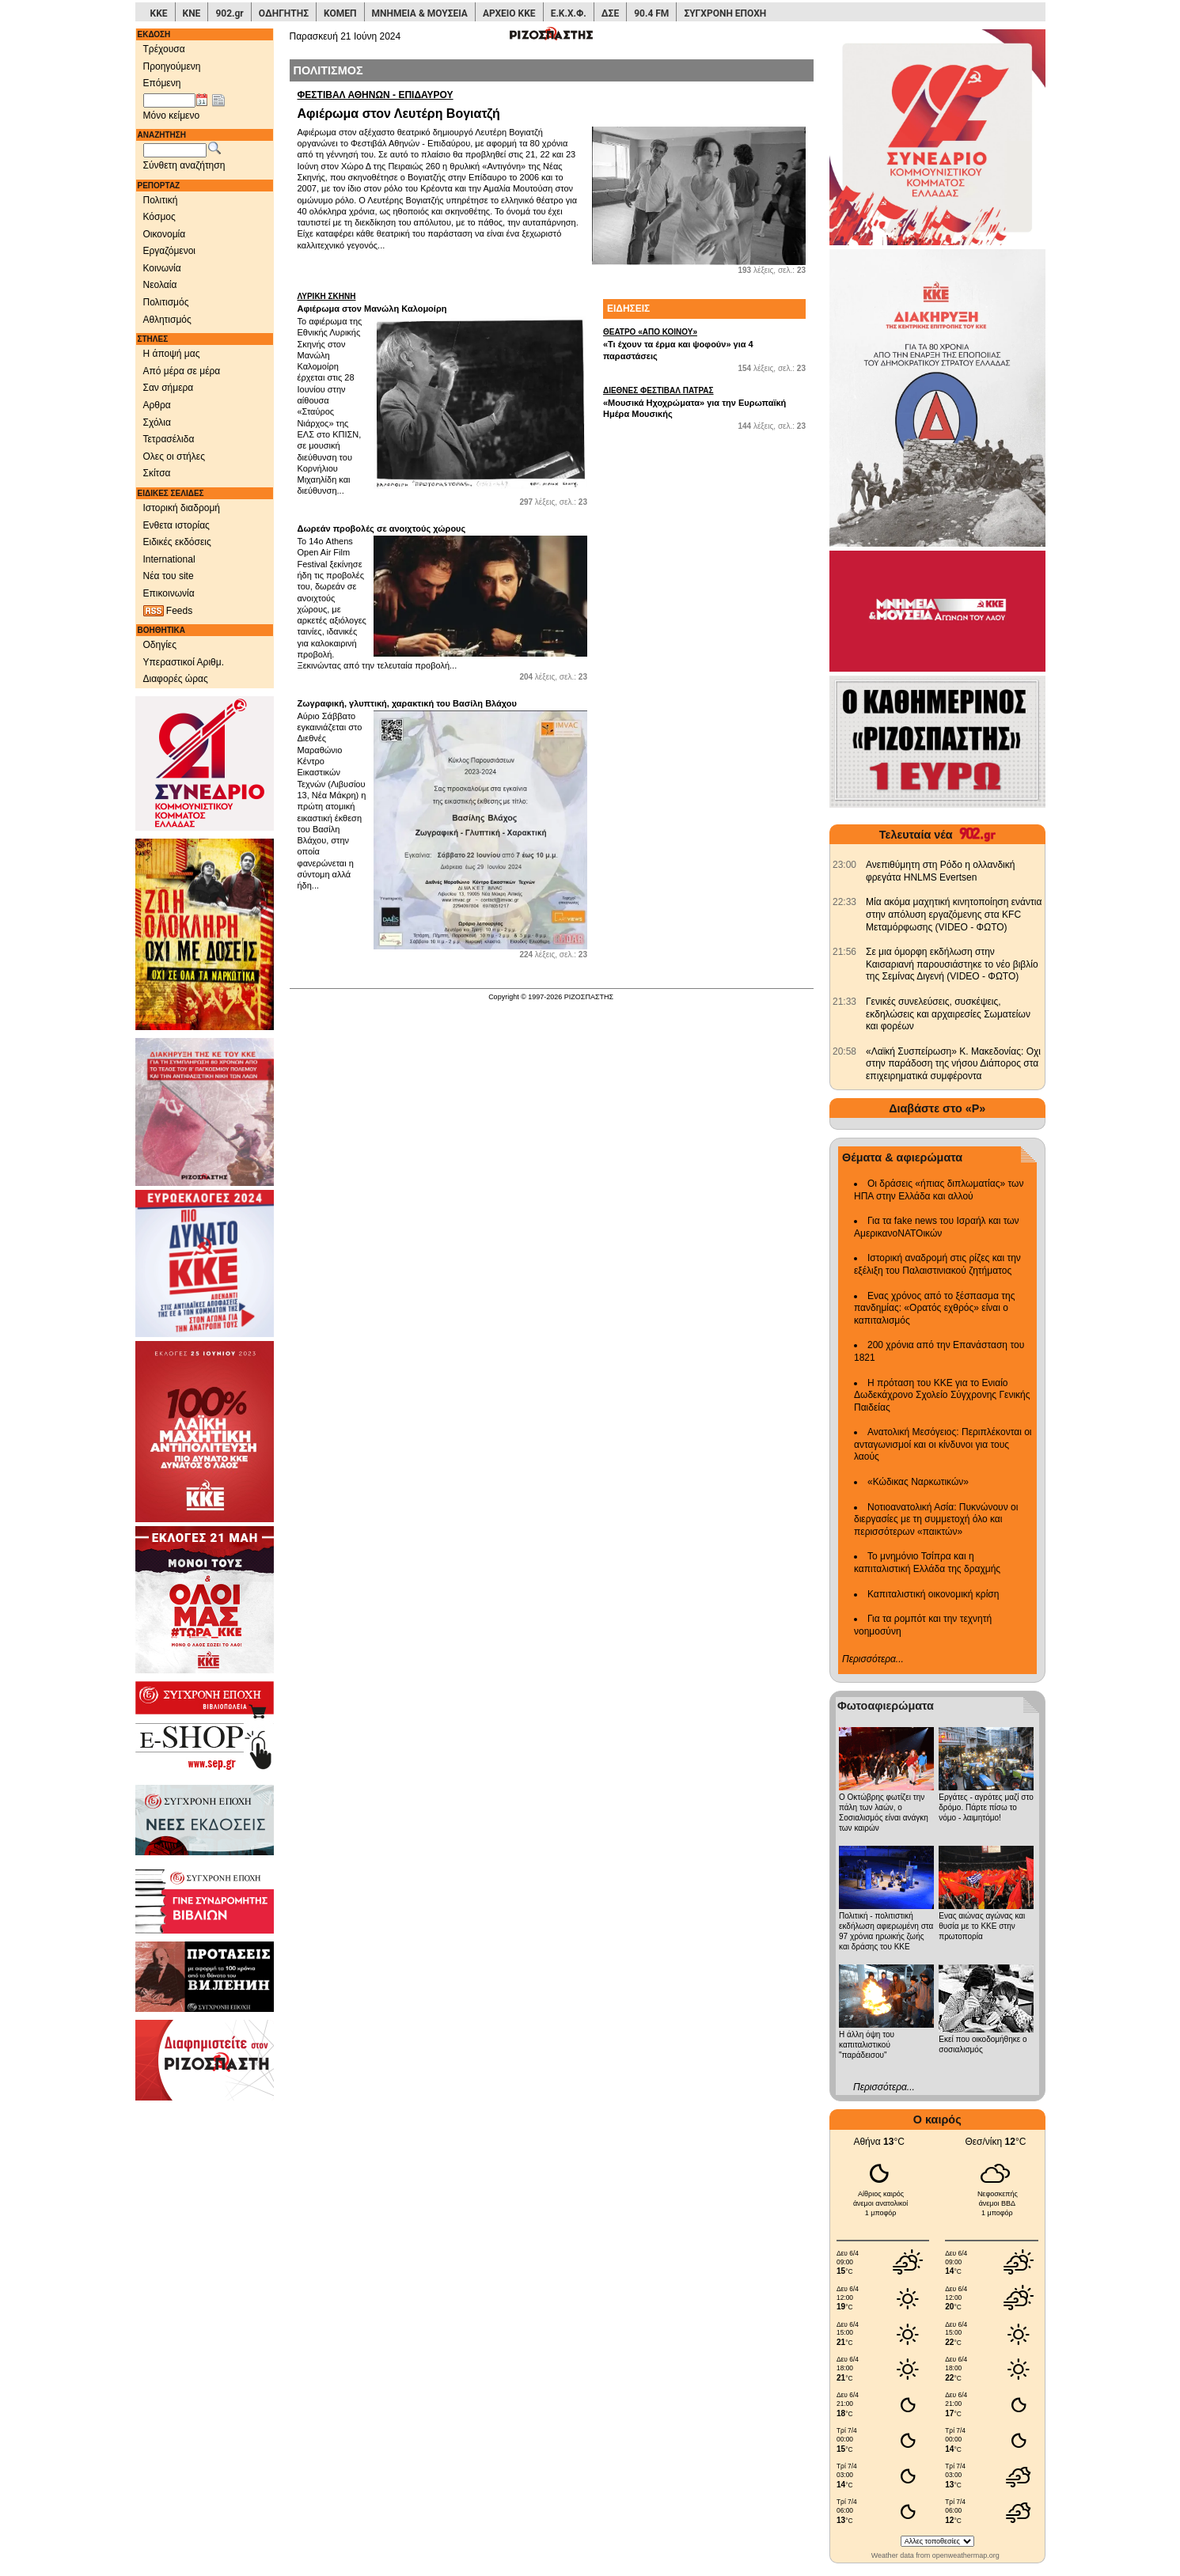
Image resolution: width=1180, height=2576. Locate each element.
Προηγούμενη (172, 66)
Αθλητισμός (167, 319)
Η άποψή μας (171, 353)
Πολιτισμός (166, 302)
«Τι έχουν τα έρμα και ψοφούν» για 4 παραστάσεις (704, 343)
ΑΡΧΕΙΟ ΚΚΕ (509, 13)
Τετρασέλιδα (169, 439)
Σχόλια (157, 422)
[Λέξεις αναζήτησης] (175, 150)
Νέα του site (168, 575)
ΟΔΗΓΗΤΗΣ (284, 13)
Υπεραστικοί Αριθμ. (184, 662)
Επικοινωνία (169, 593)
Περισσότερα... (873, 1659)
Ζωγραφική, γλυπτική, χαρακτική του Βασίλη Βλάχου (407, 703)
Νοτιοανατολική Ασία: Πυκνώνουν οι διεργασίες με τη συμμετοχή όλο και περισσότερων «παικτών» (936, 1519)
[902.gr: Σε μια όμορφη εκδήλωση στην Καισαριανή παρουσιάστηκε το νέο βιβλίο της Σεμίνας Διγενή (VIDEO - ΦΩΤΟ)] (844, 951)
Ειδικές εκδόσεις (177, 541)
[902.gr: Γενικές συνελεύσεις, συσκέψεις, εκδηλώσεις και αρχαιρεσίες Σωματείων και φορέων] (844, 1001)
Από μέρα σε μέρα (182, 371)
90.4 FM (651, 13)
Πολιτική (160, 200)
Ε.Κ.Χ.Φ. (568, 13)
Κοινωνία (162, 268)
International (169, 559)
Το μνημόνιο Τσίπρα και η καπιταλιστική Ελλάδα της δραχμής (927, 1562)
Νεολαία (160, 284)
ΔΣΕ (610, 13)
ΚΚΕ (159, 13)
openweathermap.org (966, 2555)
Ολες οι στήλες (174, 456)
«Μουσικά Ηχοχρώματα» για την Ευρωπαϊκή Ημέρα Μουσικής (704, 402)
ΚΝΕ (192, 13)
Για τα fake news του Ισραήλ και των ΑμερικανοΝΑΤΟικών (936, 1227)
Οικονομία (164, 234)
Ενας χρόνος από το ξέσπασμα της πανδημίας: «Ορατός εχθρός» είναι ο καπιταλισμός (934, 1308)
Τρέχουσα (164, 49)
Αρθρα (157, 405)
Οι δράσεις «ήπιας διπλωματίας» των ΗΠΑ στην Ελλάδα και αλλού (938, 1190)
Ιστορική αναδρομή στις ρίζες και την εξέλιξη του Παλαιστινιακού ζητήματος (937, 1264)
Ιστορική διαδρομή (182, 507)
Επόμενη (162, 83)
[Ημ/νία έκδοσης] (169, 100)
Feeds (168, 611)
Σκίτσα (157, 473)
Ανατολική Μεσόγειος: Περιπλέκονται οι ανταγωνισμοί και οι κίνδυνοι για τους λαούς (943, 1444)
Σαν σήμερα (168, 387)
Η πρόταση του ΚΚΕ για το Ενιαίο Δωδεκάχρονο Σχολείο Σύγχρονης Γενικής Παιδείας (942, 1395)
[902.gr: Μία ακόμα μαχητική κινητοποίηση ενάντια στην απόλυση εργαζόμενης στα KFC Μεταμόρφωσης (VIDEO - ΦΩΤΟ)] (844, 901)
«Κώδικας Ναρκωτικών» (918, 1481)
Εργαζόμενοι (169, 250)
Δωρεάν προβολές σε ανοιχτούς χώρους (382, 528)
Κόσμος (159, 216)
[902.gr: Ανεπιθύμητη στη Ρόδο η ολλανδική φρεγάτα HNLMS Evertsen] (844, 864)
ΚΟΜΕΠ (340, 13)
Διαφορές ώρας (175, 678)
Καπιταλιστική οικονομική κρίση (933, 1594)
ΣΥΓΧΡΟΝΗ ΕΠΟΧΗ (725, 13)
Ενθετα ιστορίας (176, 525)
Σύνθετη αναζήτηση (184, 165)
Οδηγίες (160, 644)
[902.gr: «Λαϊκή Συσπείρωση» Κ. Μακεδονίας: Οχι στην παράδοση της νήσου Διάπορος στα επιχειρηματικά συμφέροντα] (844, 1051)
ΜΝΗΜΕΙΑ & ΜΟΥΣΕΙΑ (420, 13)
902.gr (229, 13)
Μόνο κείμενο (171, 115)
